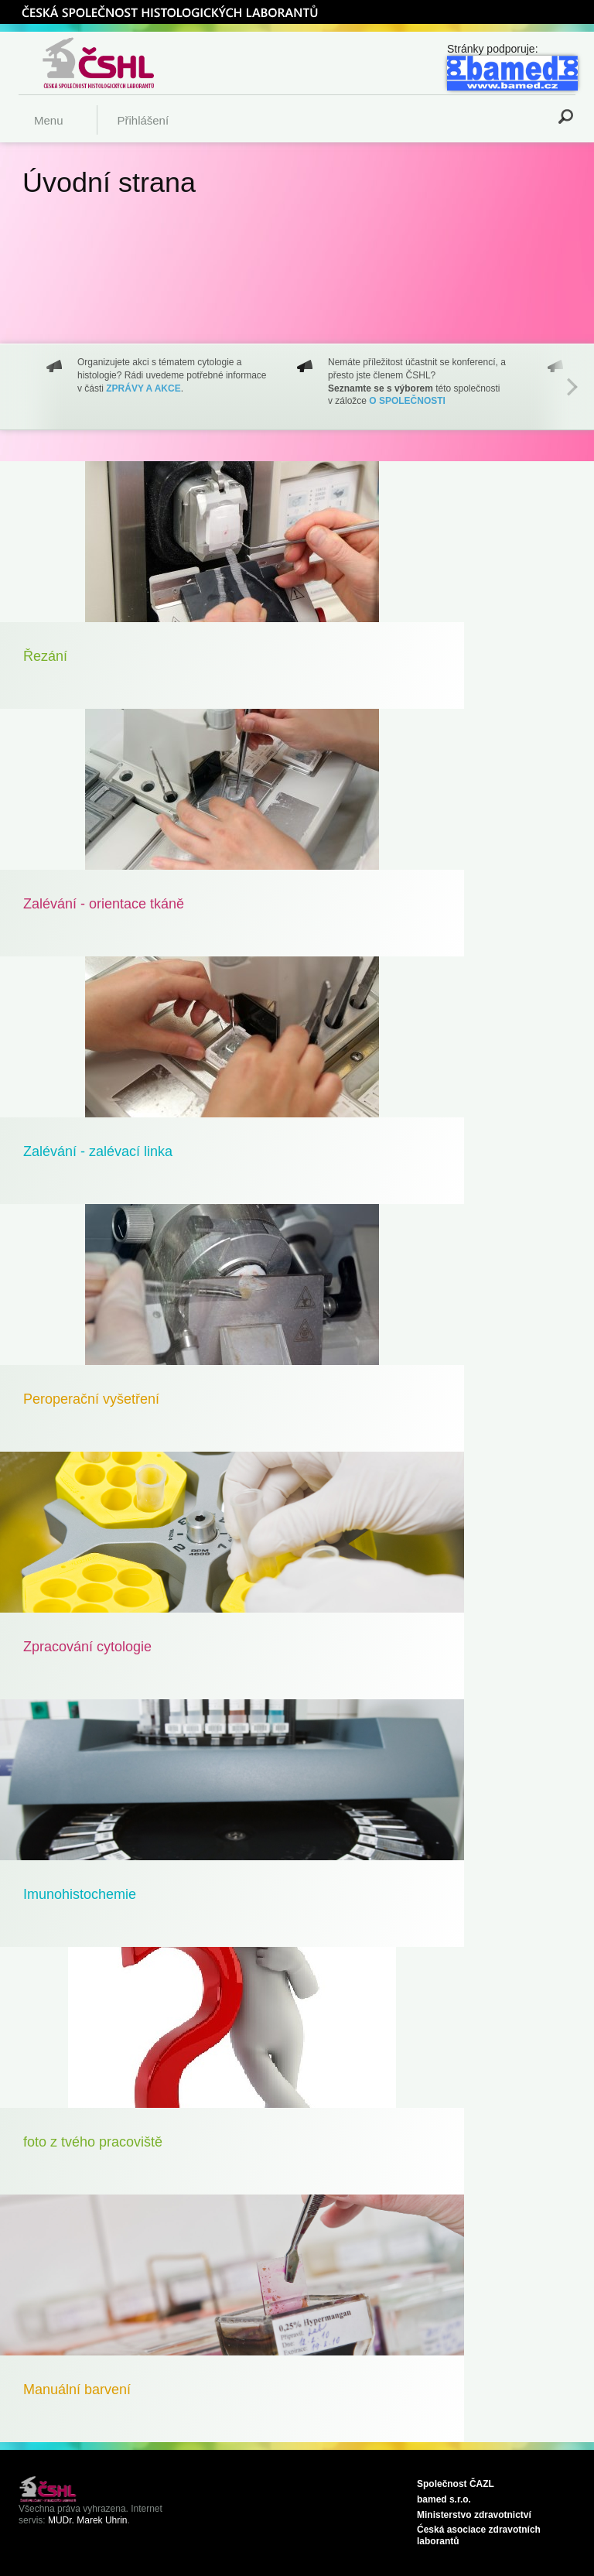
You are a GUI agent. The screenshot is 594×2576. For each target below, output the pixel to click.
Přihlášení (143, 120)
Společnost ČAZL (455, 2484)
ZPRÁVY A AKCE (143, 388)
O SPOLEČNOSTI (407, 400)
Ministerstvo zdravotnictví (474, 2514)
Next (572, 387)
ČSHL (169, 12)
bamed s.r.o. (444, 2499)
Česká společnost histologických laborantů (118, 62)
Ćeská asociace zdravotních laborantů (479, 2535)
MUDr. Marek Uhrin (88, 2520)
